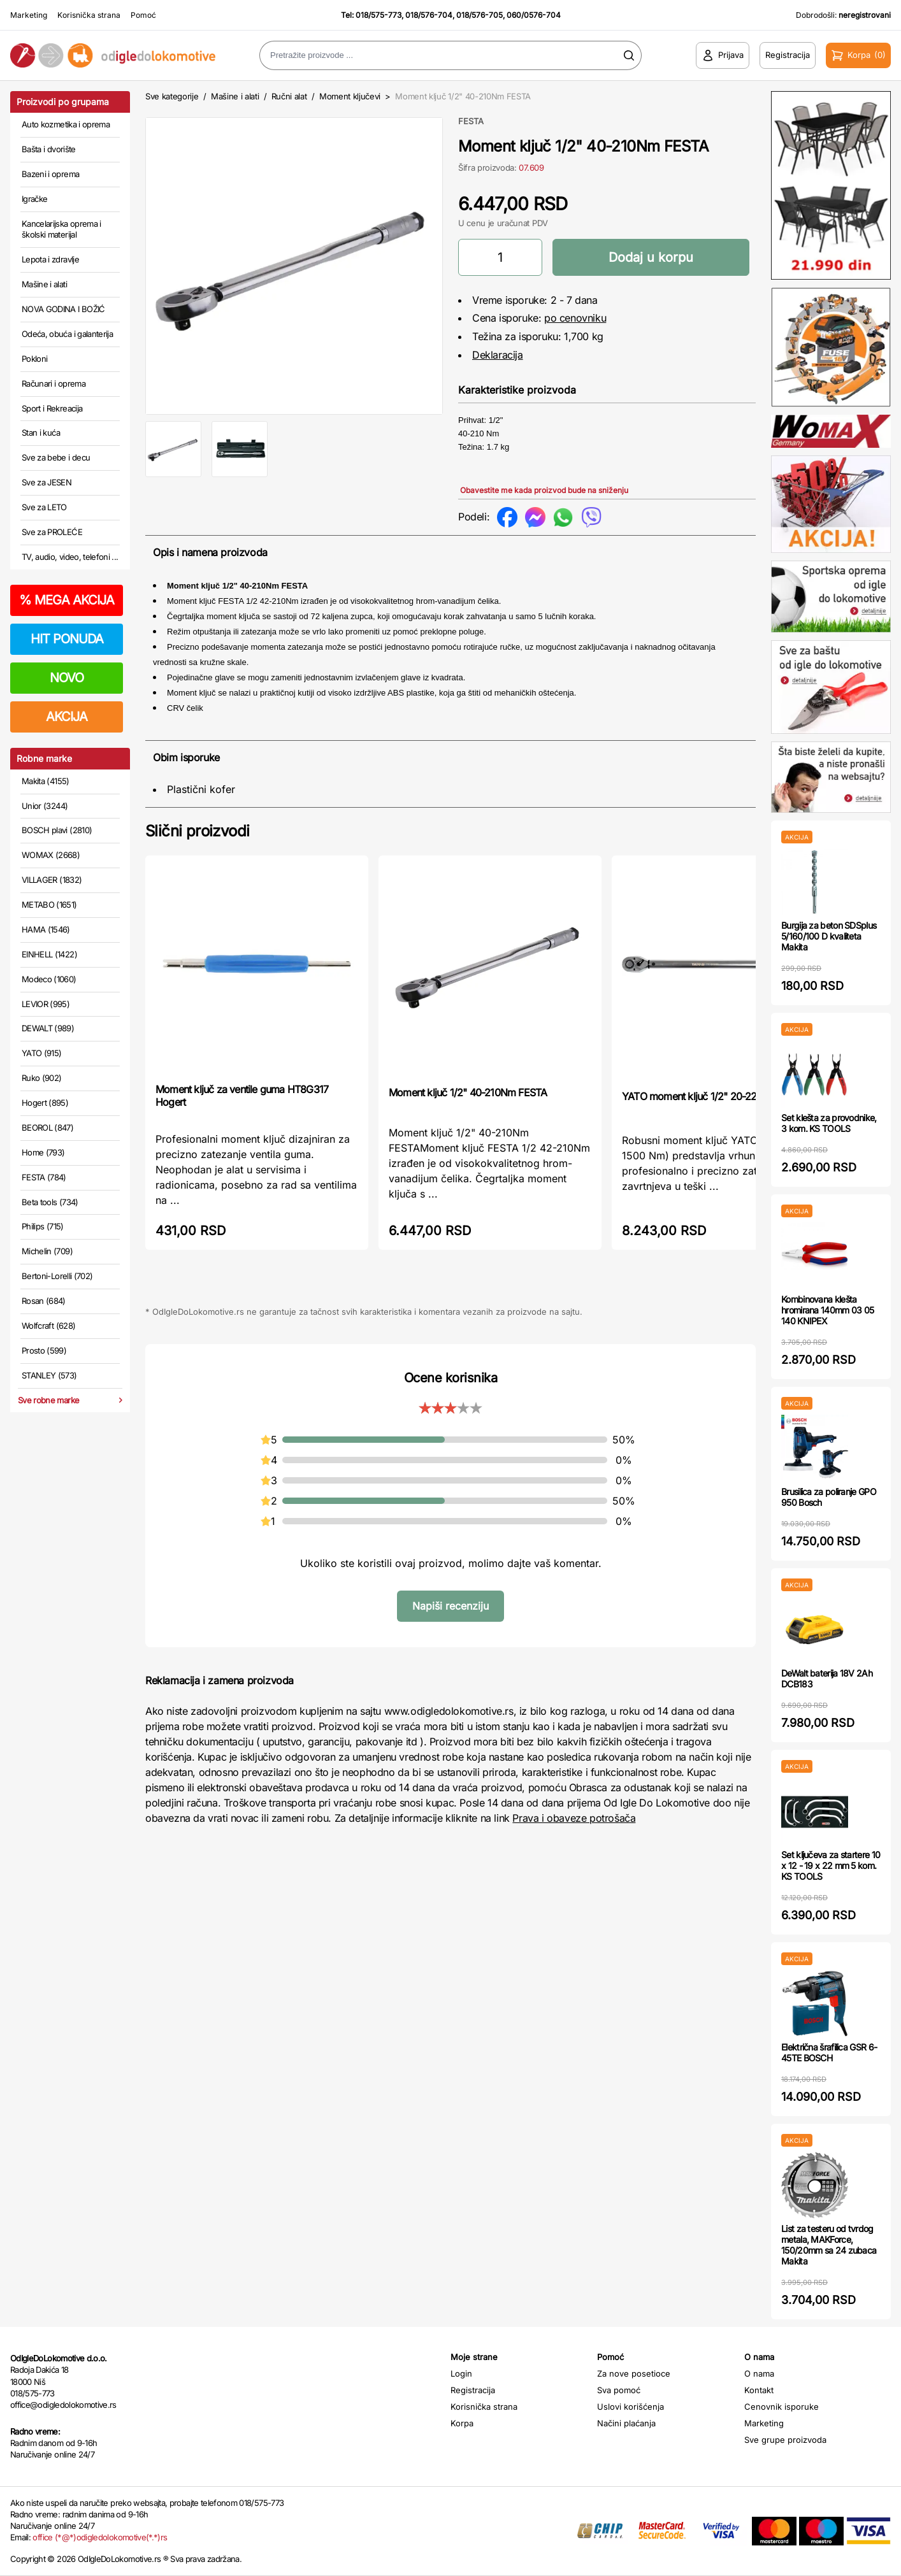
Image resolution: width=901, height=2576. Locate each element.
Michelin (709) (47, 1251)
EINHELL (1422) (49, 954)
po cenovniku (575, 317)
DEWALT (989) (48, 1028)
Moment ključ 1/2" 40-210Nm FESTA (468, 1092)
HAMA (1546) (46, 929)
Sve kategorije (171, 96)
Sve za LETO (44, 507)
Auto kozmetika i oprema (66, 124)
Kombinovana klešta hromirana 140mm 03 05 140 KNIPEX (827, 1310)
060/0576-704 (534, 15)
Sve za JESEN (46, 482)
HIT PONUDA (67, 639)
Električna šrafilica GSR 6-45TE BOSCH (829, 2052)
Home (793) (43, 1152)
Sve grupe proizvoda (785, 2440)
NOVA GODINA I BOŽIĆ (63, 309)
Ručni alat (289, 96)
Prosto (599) (44, 1350)
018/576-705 (479, 15)
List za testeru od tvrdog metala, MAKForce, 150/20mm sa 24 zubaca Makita (828, 2244)
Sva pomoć (618, 2390)
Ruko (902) (42, 1078)
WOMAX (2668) (51, 855)
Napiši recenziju (450, 1605)
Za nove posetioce (633, 2373)
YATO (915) (42, 1053)
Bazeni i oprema (50, 174)
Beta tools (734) (50, 1202)
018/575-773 (378, 15)
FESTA (471, 121)
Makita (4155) (45, 781)
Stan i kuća (41, 432)
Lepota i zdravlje (50, 259)
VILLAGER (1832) (52, 880)
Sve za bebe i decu (56, 457)
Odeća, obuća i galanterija (67, 334)
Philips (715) (43, 1226)
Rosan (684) (44, 1301)
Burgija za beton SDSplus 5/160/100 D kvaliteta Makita (828, 936)
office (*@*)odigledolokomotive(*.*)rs (99, 2537)
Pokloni (34, 359)
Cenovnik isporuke (781, 2406)
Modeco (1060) (49, 979)
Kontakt (759, 2390)
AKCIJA (66, 716)
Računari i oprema (53, 383)
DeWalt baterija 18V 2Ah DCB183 (826, 1678)
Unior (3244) (45, 806)
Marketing (28, 15)
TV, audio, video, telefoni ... (70, 557)
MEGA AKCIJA (66, 600)
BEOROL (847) (47, 1127)
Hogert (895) (45, 1103)
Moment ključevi (349, 96)
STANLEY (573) (49, 1375)
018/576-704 (428, 15)
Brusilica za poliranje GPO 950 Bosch (828, 1497)
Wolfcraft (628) (48, 1325)
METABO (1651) (49, 904)
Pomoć (143, 15)
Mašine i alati (44, 284)
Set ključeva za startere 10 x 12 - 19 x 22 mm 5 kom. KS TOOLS (830, 1865)
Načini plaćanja (626, 2423)
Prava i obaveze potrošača (573, 1818)
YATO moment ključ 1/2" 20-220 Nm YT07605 (723, 1096)
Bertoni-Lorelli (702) (57, 1276)
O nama (759, 2373)
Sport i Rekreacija (52, 408)
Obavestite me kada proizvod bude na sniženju (544, 490)
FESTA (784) (44, 1177)
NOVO (66, 677)
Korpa (461, 2423)
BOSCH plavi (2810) (57, 830)
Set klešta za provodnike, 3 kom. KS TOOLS (829, 1123)
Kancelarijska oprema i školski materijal (61, 229)
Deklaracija (497, 354)
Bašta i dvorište (49, 149)
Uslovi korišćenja (630, 2406)
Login (461, 2373)
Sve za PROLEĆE (52, 532)
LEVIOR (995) (45, 1004)
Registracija (472, 2390)
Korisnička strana (88, 15)
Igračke (34, 199)
